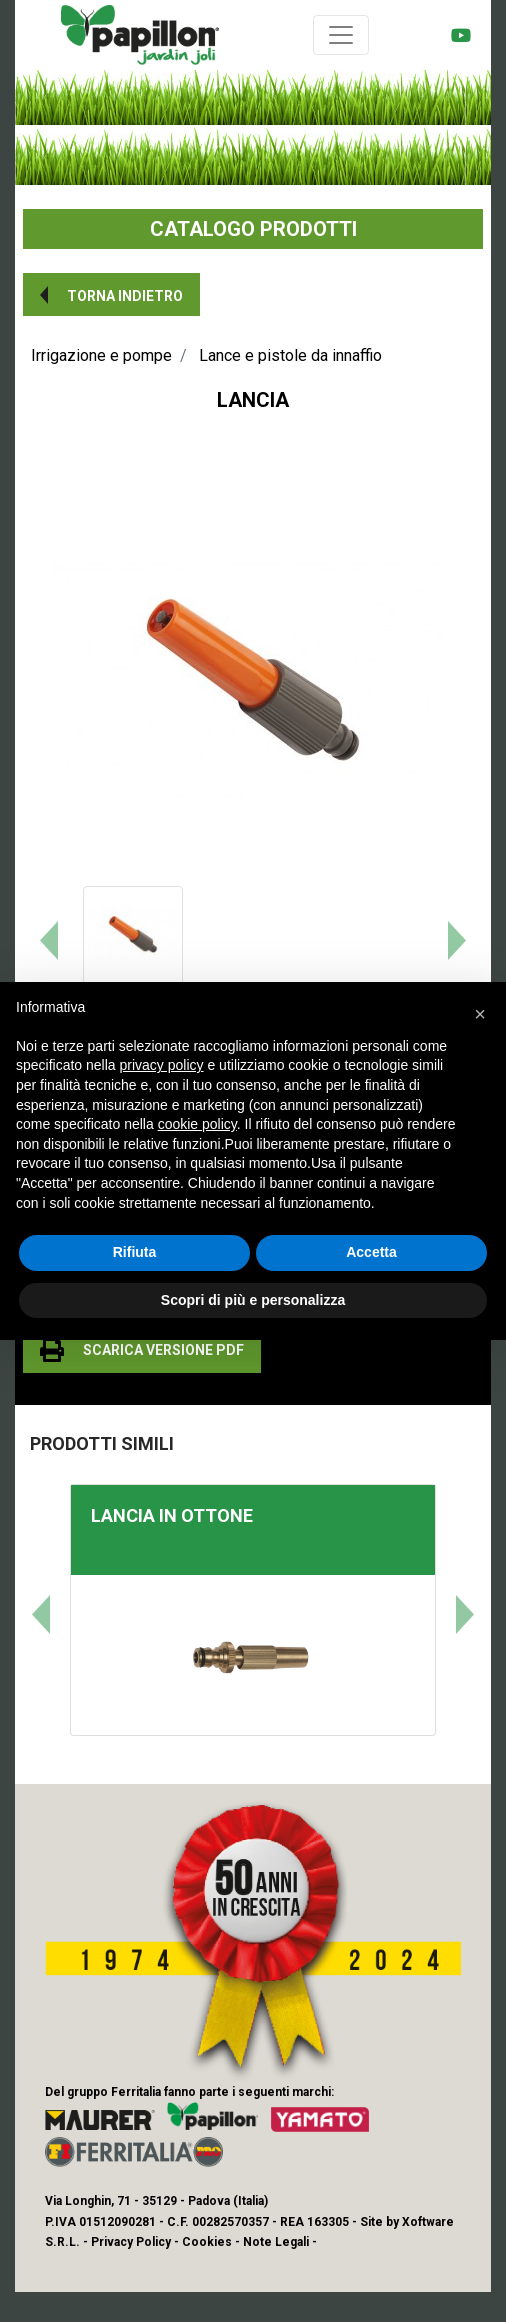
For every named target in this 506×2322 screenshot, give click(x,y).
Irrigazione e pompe (101, 355)
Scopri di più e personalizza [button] (253, 1300)
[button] (111, 294)
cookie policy (197, 1124)
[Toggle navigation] (341, 35)
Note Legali (276, 2242)
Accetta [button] (371, 1252)
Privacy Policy (131, 2242)
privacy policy (162, 1065)
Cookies (207, 2242)
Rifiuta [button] (135, 1252)
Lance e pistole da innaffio (290, 355)
